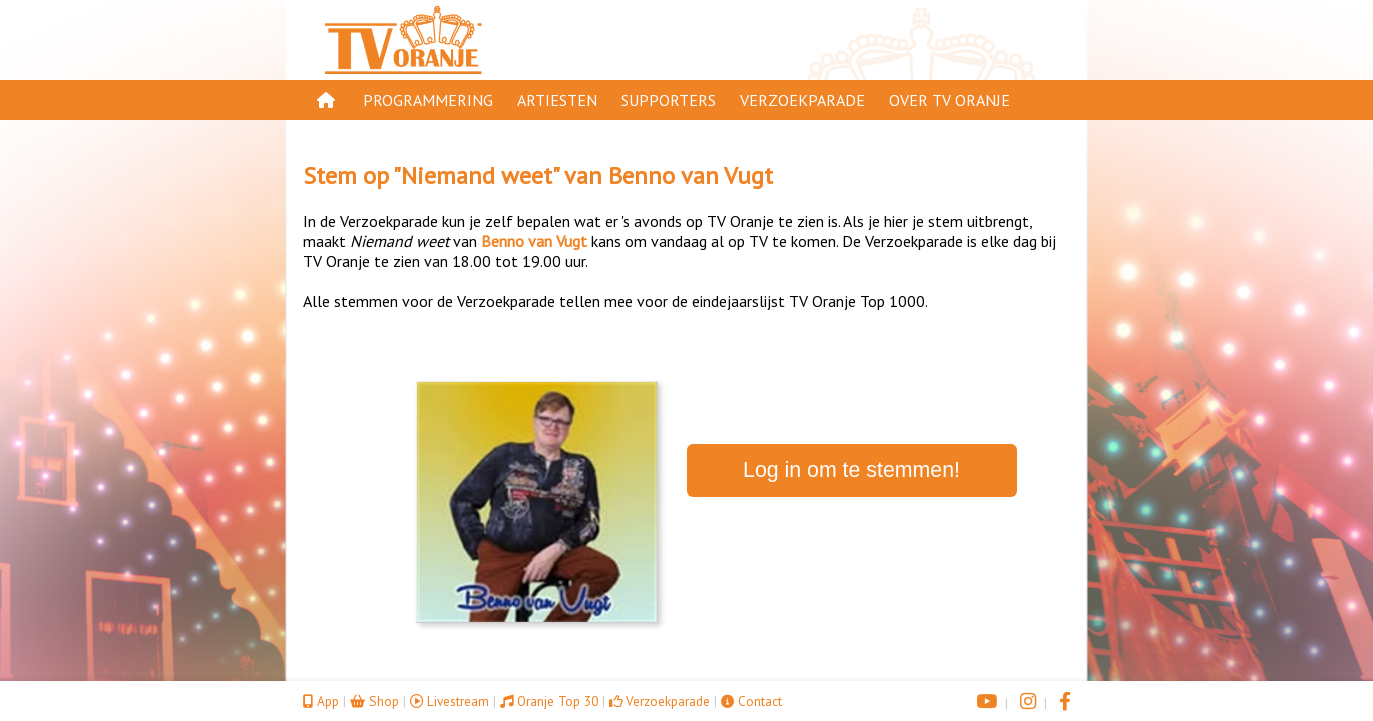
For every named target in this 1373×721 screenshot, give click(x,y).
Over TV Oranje (949, 100)
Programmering (428, 100)
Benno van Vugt (690, 175)
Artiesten (557, 100)
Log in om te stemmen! (851, 470)
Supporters (668, 100)
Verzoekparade (802, 100)
